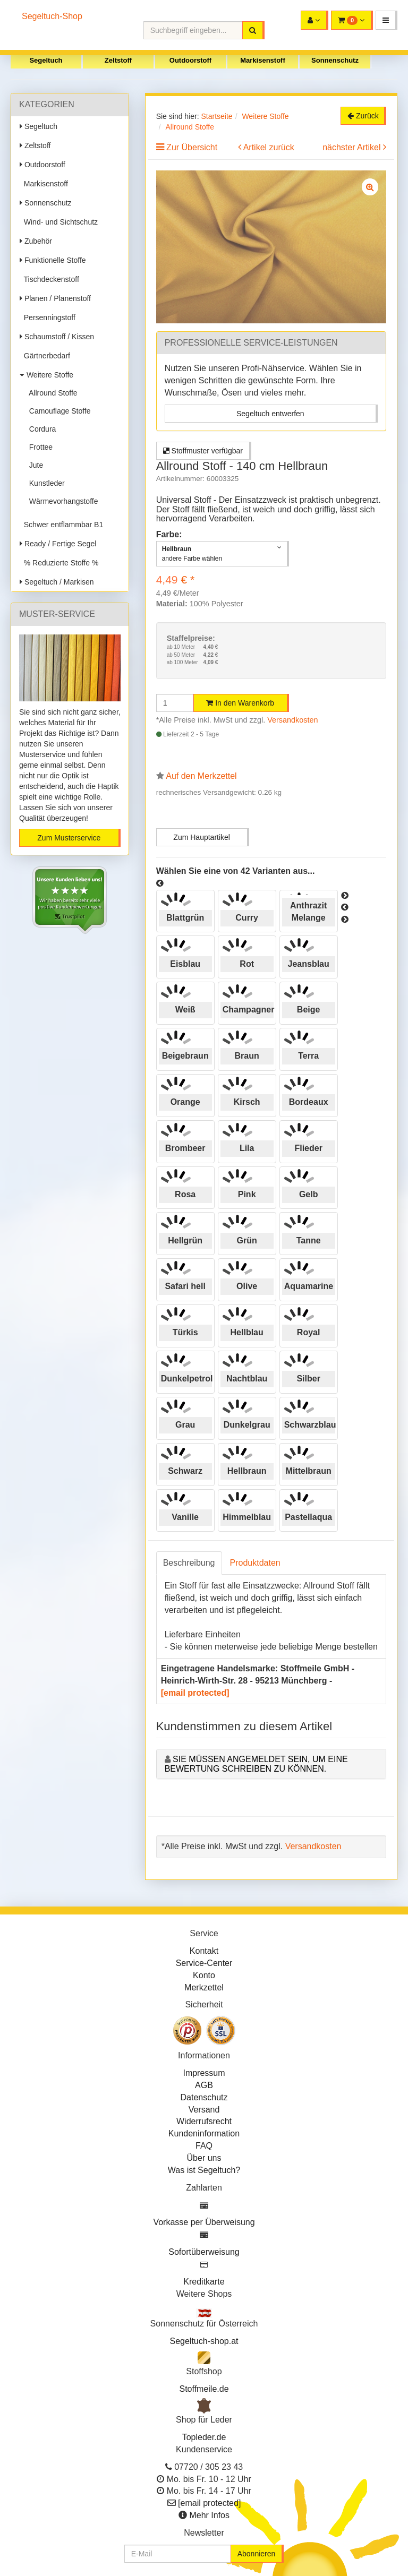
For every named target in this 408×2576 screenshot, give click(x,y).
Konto (204, 1975)
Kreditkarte (203, 2281)
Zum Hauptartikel (201, 837)
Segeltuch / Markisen (57, 582)
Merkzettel (204, 1987)
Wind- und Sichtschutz (59, 222)
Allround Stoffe (51, 393)
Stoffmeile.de (203, 2388)
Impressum (204, 2072)
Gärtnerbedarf (45, 355)
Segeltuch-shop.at (204, 2341)
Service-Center (204, 1963)
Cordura (40, 429)
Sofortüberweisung (203, 2251)
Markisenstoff (262, 60)
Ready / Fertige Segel (58, 543)
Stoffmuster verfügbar (203, 450)
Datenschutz (204, 2097)
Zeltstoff (118, 60)
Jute (34, 465)
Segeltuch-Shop (52, 16)
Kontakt (204, 1950)
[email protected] (195, 1692)
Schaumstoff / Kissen (57, 336)
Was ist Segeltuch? (204, 2170)
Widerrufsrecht (204, 2121)
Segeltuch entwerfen (270, 413)
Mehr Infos (209, 2515)
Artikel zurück (268, 147)
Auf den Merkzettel (201, 775)
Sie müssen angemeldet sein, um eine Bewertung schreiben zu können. (256, 1764)
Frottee (39, 447)
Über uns (204, 2157)
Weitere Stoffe (46, 375)
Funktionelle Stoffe (53, 260)
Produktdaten (255, 1562)
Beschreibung (189, 1562)
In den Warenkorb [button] (240, 703)
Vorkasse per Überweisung (203, 2222)
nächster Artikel (352, 147)
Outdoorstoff (190, 60)
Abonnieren (256, 2553)
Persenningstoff (47, 317)
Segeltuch (45, 60)
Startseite (216, 116)
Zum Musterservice (68, 838)
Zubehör (36, 241)
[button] (386, 20)
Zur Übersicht (191, 147)
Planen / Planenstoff (55, 298)
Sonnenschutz (335, 60)
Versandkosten (292, 720)
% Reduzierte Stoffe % (59, 563)
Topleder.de (204, 2437)
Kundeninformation (204, 2133)
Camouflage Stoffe (57, 411)
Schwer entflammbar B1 (61, 524)
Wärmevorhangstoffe (61, 501)
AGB (204, 2085)
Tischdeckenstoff (49, 279)
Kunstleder (45, 483)
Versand (204, 2109)
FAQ (204, 2145)
